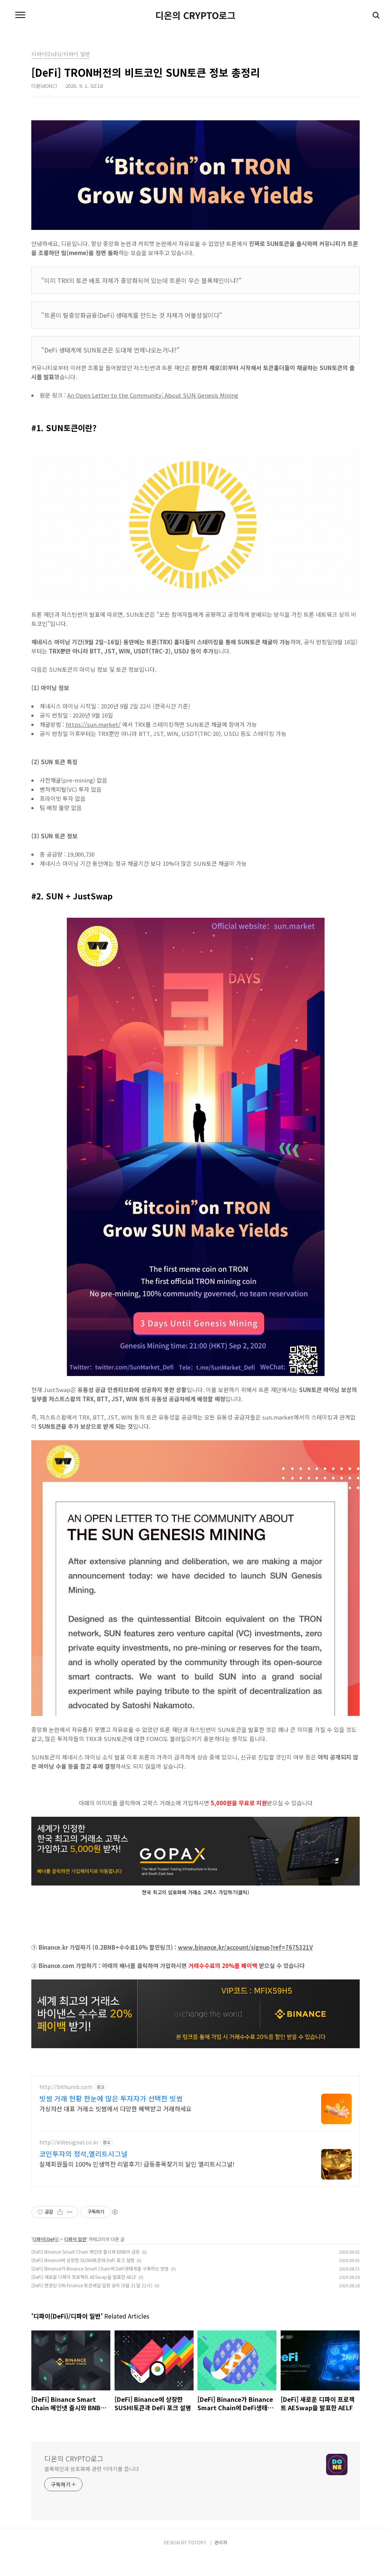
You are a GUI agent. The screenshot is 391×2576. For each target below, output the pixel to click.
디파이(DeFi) (45, 2258)
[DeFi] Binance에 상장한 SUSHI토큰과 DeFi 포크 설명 (82, 2279)
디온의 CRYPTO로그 (195, 15)
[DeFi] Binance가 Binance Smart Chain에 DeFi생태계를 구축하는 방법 (100, 2287)
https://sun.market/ (93, 724)
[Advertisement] (195, 2139)
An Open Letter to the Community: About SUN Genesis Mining (152, 395)
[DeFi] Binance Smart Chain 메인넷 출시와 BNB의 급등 (85, 2270)
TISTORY (197, 2561)
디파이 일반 (75, 2258)
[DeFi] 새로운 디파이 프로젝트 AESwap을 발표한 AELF (83, 2296)
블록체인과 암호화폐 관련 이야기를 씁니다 (91, 2488)
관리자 (221, 2561)
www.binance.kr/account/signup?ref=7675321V (245, 1947)
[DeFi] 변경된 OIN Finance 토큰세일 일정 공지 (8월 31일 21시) (91, 2304)
